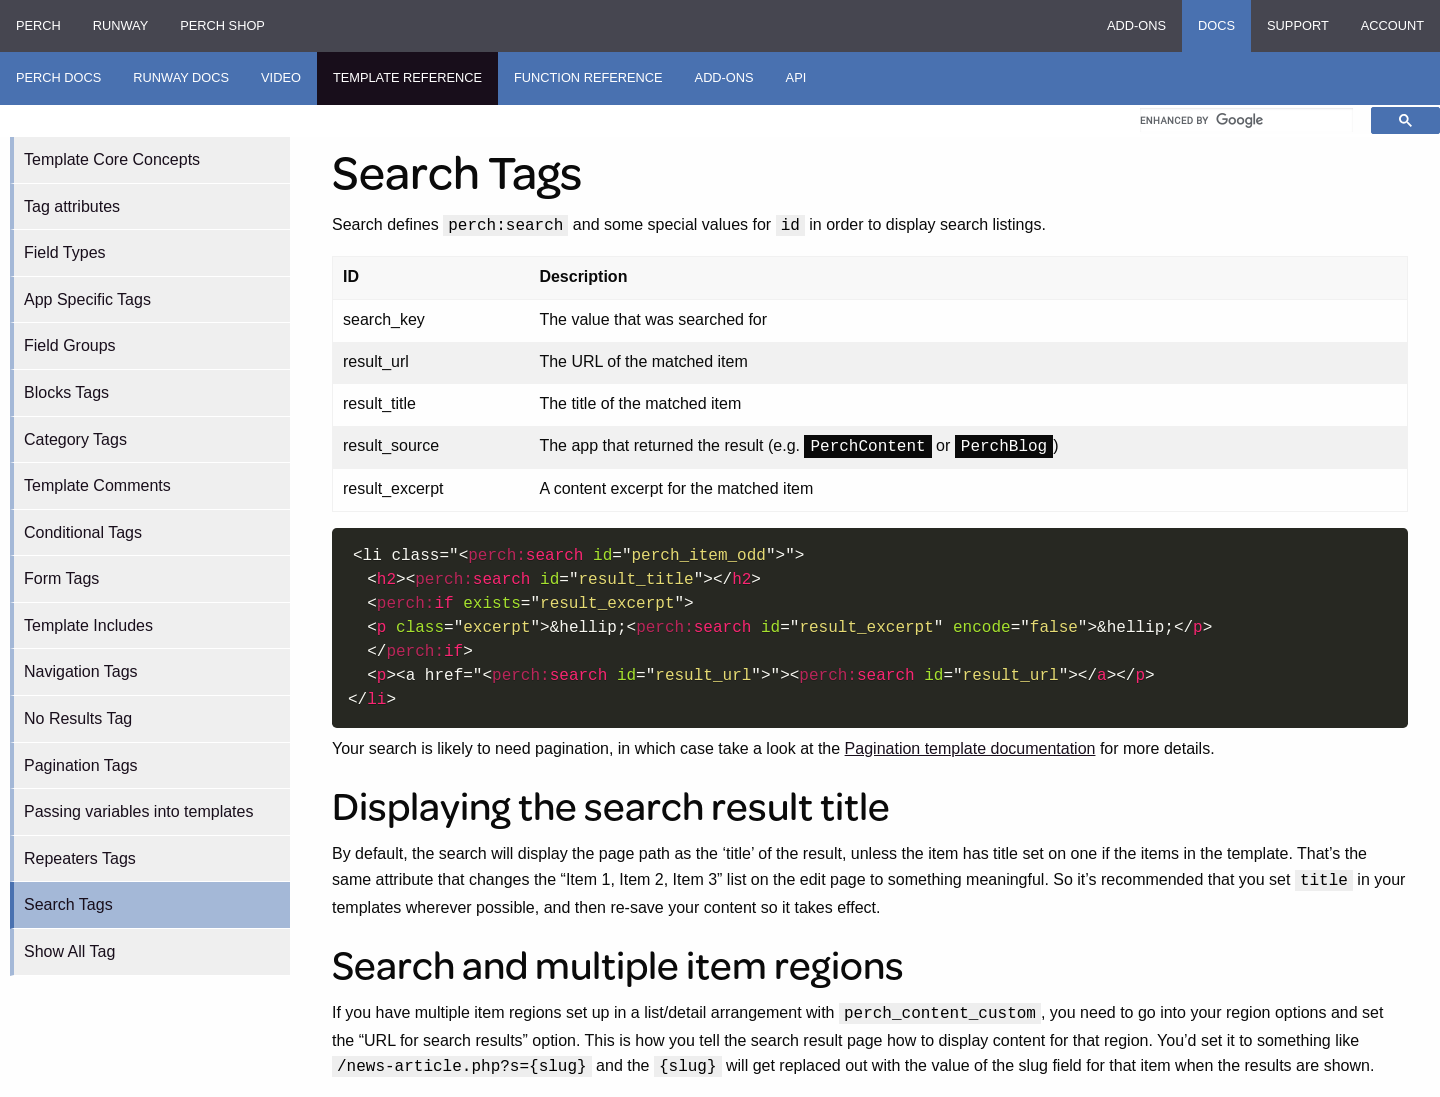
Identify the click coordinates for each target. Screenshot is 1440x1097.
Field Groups (70, 345)
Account (1392, 25)
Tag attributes (72, 206)
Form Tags (61, 578)
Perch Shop (222, 25)
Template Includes (88, 625)
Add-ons (1136, 25)
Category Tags (75, 439)
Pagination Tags (81, 765)
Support (1298, 25)
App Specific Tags (87, 299)
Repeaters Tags (80, 858)
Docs (1216, 25)
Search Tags (68, 904)
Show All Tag (69, 951)
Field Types (65, 252)
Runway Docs (181, 77)
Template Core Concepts (112, 159)
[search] (1246, 120)
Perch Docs (58, 77)
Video (281, 77)
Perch (38, 25)
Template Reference (407, 77)
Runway (120, 25)
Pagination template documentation (970, 748)
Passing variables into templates (138, 811)
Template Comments (97, 485)
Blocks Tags (66, 392)
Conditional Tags (83, 532)
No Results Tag (78, 718)
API (796, 77)
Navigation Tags (81, 671)
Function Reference (588, 77)
